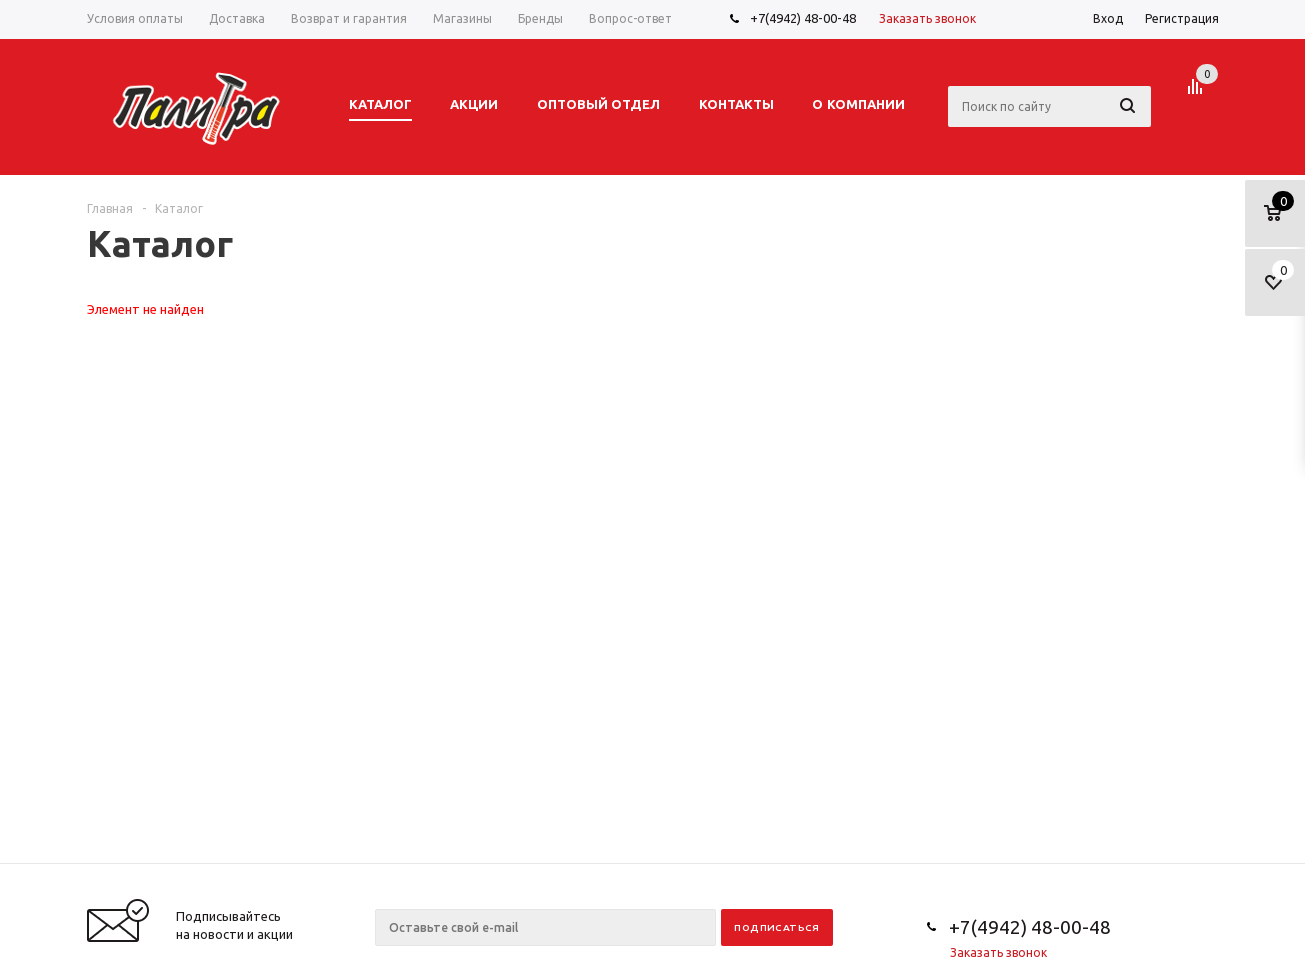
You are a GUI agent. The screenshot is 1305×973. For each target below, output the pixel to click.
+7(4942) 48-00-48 (803, 18)
